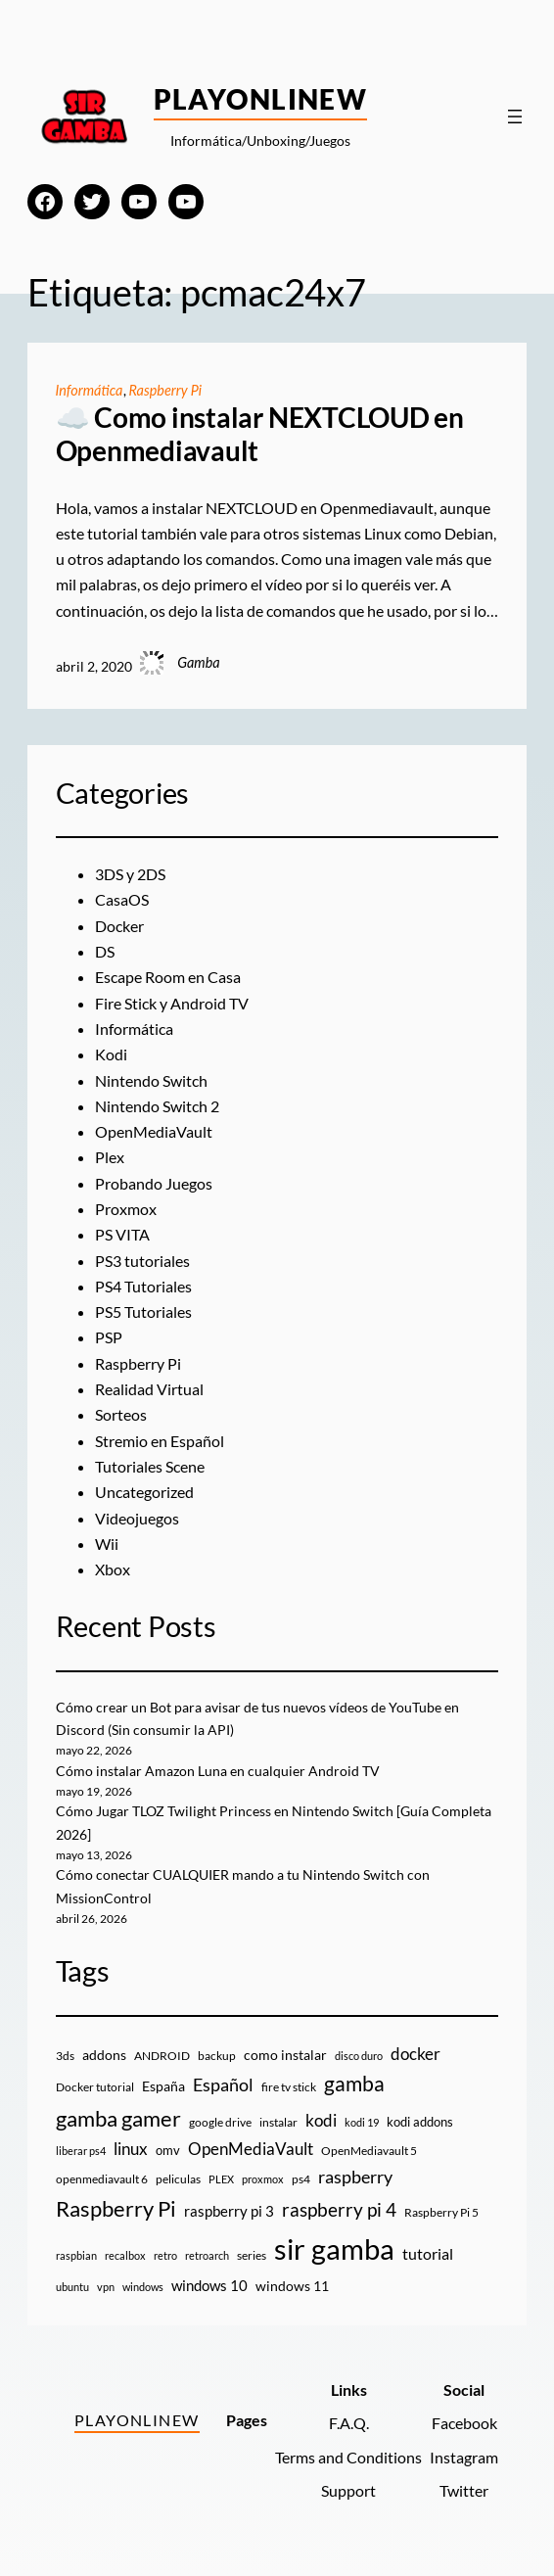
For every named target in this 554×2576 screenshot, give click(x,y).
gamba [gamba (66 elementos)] (354, 2083)
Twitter (463, 2490)
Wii (106, 1543)
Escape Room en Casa (168, 976)
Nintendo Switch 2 (157, 1106)
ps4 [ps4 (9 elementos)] (301, 2179)
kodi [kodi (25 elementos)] (321, 2121)
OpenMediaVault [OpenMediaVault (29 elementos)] (250, 2148)
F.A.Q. (349, 2422)
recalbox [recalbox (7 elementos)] (125, 2255)
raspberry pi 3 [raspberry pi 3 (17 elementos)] (229, 2211)
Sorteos (121, 1414)
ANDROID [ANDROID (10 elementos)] (162, 2055)
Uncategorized (144, 1491)
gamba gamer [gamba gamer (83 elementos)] (118, 2118)
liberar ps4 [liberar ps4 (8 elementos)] (81, 2150)
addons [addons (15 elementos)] (104, 2054)
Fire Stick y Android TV (172, 1003)
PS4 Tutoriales (143, 1286)
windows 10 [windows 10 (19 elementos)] (209, 2285)
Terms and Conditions (348, 2457)
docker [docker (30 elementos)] (415, 2053)
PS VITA (122, 1234)
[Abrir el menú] (515, 116)
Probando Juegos (153, 1183)
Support (348, 2490)
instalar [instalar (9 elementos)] (278, 2122)
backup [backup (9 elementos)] (217, 2055)
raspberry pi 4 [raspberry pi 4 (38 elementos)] (339, 2210)
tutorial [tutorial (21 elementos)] (427, 2254)
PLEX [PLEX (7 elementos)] (221, 2179)
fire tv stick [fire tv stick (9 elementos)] (288, 2087)
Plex (109, 1156)
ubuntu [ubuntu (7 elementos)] (72, 2286)
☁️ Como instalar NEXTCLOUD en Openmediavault (260, 434)
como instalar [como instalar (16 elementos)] (285, 2054)
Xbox (112, 1569)
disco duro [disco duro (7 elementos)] (359, 2055)
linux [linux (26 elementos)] (131, 2148)
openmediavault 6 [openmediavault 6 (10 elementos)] (102, 2179)
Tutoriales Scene (150, 1466)
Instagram (464, 2457)
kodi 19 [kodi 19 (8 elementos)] (362, 2122)
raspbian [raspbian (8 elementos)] (76, 2255)
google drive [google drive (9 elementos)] (220, 2122)
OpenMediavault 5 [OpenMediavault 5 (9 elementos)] (369, 2150)
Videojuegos (137, 1518)
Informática (89, 390)
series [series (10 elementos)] (251, 2255)
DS (105, 951)
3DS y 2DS (130, 874)
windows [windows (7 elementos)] (142, 2286)
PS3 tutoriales (142, 1260)
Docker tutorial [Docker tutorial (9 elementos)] (95, 2087)
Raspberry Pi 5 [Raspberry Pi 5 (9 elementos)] (441, 2212)
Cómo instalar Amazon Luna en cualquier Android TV (218, 1770)
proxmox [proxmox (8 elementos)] (263, 2179)
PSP (108, 1337)
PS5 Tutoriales (143, 1311)
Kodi (111, 1054)
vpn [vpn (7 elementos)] (106, 2286)
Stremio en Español (159, 1440)
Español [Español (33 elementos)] (223, 2084)
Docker (119, 925)
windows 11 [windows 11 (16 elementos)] (292, 2285)
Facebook (464, 2422)
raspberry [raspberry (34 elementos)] (355, 2176)
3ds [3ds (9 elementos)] (65, 2055)
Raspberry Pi (166, 390)
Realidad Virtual (149, 1389)
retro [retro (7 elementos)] (165, 2255)
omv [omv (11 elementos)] (168, 2150)
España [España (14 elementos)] (163, 2086)
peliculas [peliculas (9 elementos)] (178, 2179)
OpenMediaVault (153, 1131)
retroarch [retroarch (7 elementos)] (207, 2255)
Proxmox (126, 1208)
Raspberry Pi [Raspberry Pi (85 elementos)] (116, 2208)
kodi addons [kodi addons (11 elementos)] (420, 2122)
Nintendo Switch (151, 1080)
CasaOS (122, 899)
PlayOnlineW (261, 99)
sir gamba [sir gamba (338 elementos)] (334, 2248)
